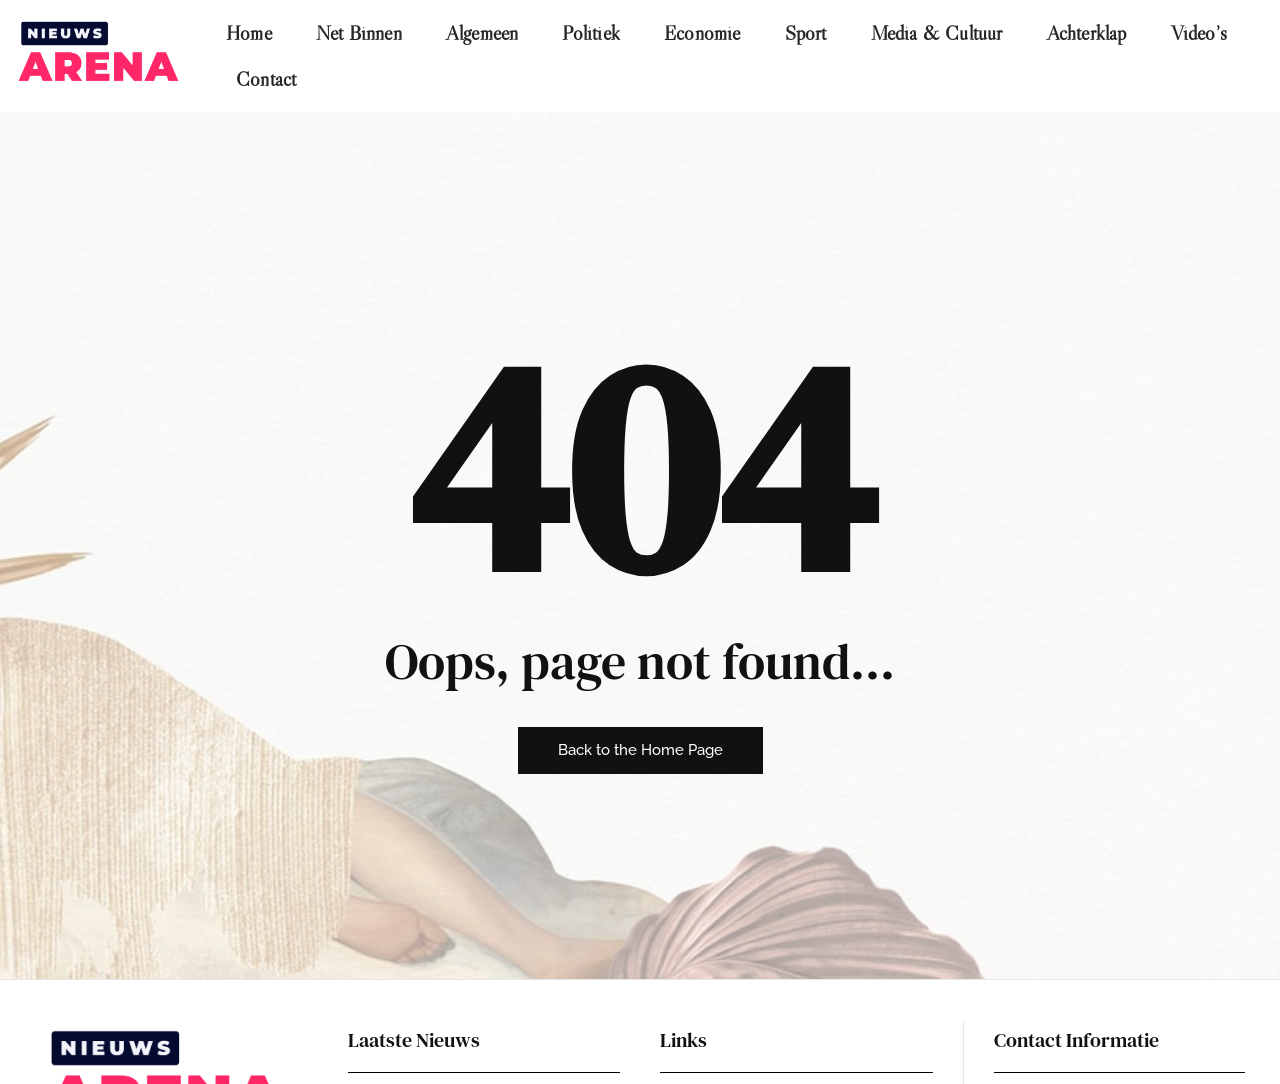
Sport (806, 33)
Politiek (591, 33)
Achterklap (1087, 33)
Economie (702, 33)
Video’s (1199, 33)
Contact (266, 79)
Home (249, 33)
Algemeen (482, 33)
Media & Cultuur (937, 33)
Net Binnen (359, 33)
